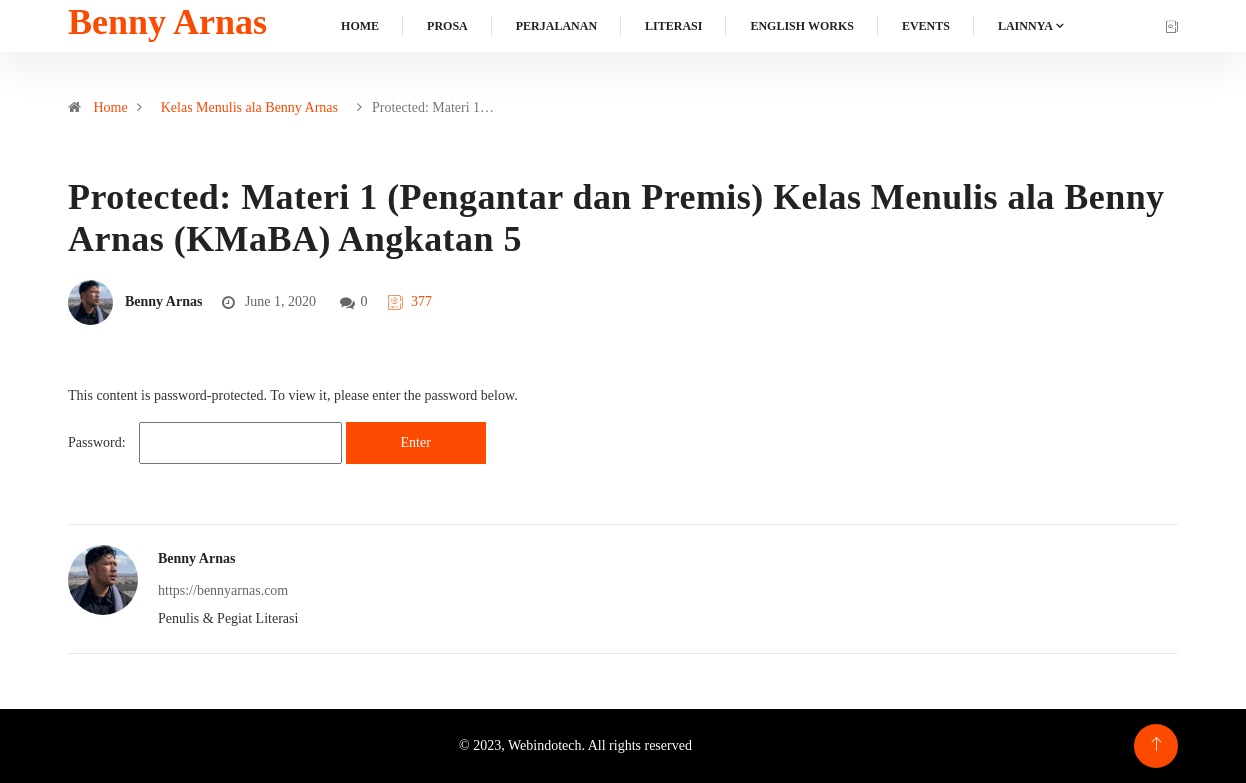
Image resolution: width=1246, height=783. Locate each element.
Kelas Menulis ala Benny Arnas (249, 107)
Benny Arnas (167, 22)
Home (360, 26)
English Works (801, 26)
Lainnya (1025, 26)
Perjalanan (556, 26)
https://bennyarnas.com (223, 590)
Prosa (447, 26)
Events (926, 26)
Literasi (673, 26)
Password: (205, 443)
